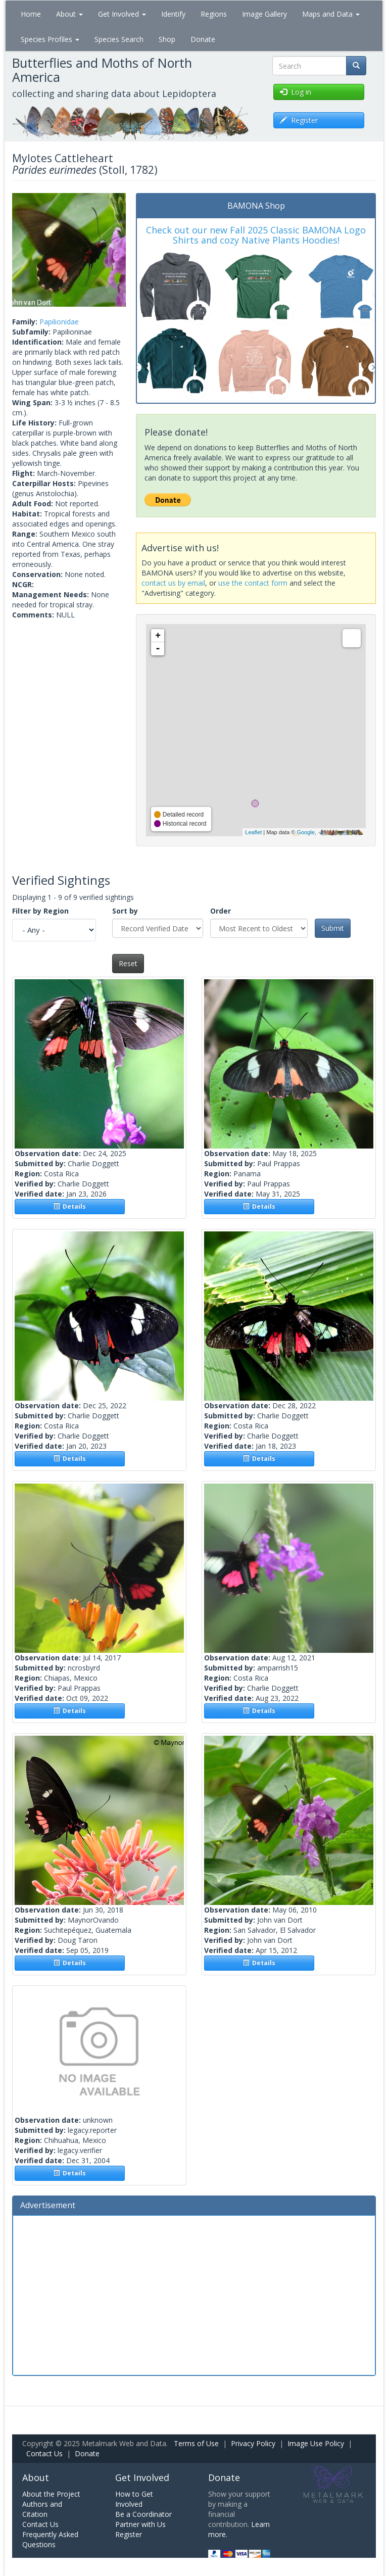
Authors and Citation (42, 2509)
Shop (167, 39)
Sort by (125, 911)
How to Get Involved (134, 2499)
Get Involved (122, 14)
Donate (202, 39)
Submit (332, 928)
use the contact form (252, 583)
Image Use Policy (315, 2443)
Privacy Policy (253, 2443)
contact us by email (173, 583)
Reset (128, 963)
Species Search (118, 39)
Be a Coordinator (143, 2514)
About (69, 14)
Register (128, 2534)
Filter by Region (40, 911)
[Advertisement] (194, 2294)
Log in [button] (295, 92)
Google (305, 832)
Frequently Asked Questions (50, 2539)
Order (220, 911)
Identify (173, 14)
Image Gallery (264, 14)
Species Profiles (50, 39)
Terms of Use (196, 2443)
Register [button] (299, 120)
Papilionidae (59, 321)
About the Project (51, 2494)
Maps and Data (331, 14)
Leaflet (253, 832)
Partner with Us (140, 2524)
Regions (214, 14)
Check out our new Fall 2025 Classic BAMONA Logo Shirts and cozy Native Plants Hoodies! (256, 235)
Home (31, 14)
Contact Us (44, 2453)
